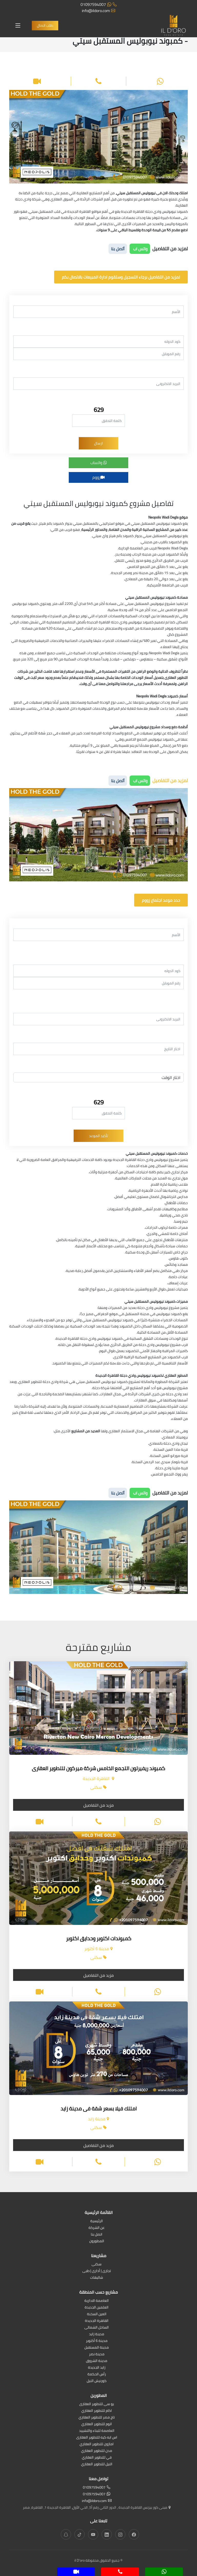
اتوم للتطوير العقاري (96, 2424)
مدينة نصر (96, 2354)
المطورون (96, 2241)
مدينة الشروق (96, 2361)
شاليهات (96, 2278)
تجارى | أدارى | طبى (96, 2271)
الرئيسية (96, 2221)
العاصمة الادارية (96, 2301)
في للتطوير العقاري (97, 2458)
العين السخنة (96, 2314)
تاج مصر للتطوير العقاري (96, 2418)
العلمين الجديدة (97, 2308)
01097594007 (99, 4)
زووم (98, 477)
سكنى (97, 2264)
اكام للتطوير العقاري (96, 2411)
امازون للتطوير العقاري (97, 2444)
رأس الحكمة (96, 2374)
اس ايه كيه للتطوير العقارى (96, 2438)
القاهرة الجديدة (97, 2321)
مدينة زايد (96, 2334)
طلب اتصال (45, 25)
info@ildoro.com (98, 10)
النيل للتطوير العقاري (96, 2464)
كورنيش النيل (96, 2381)
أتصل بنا (117, 249)
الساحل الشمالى (96, 2328)
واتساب (98, 462)
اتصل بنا (96, 2235)
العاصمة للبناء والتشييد (96, 2431)
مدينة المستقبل (96, 2348)
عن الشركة (96, 2228)
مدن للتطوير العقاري (96, 2451)
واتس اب (139, 249)
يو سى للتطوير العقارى (96, 2404)
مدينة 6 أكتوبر (96, 2341)
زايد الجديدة (96, 2368)
